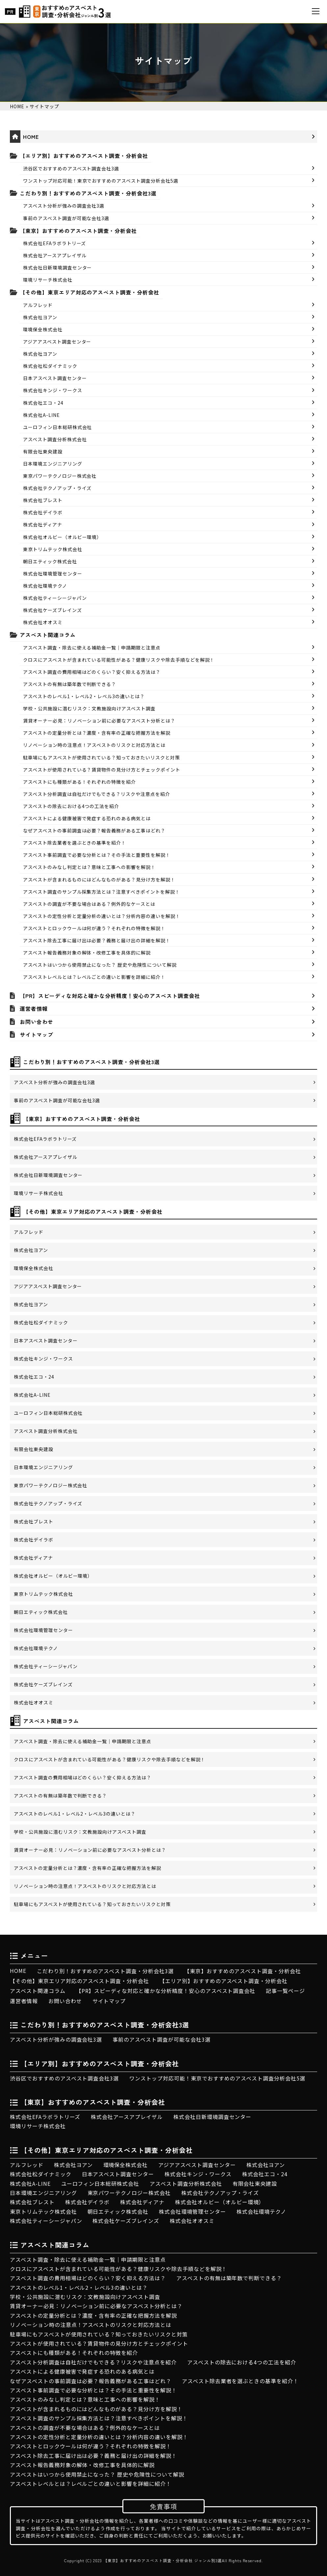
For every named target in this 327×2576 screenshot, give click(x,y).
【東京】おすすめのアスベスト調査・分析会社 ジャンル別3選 (162, 2560)
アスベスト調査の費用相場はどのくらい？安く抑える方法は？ (92, 672)
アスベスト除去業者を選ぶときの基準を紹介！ (74, 842)
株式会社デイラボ (43, 512)
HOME (31, 136)
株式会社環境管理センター (52, 573)
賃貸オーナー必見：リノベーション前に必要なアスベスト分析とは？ (99, 720)
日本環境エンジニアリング (52, 463)
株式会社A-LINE (41, 415)
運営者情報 (34, 1008)
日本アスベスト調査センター (55, 378)
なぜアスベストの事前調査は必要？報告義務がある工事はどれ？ (94, 830)
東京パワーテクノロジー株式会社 (59, 475)
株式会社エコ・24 (43, 402)
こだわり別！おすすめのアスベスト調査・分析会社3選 (88, 193)
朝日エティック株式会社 (50, 561)
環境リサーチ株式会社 (47, 279)
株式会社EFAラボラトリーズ (54, 243)
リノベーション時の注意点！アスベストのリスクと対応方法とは (94, 745)
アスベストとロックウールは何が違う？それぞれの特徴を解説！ (94, 928)
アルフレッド (38, 305)
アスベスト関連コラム (48, 635)
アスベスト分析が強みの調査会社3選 (63, 205)
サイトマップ (36, 1034)
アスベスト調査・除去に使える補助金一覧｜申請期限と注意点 (92, 647)
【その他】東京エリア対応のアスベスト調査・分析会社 (89, 292)
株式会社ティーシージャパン (55, 598)
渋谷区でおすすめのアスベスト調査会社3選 (71, 168)
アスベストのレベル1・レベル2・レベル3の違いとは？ (84, 696)
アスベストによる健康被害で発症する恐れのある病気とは (87, 818)
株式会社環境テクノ (45, 585)
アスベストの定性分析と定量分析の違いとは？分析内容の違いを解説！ (101, 916)
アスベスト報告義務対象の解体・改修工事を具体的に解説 (87, 952)
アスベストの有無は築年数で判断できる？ (69, 684)
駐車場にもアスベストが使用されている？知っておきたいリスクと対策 (101, 757)
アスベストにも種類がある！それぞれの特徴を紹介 (79, 781)
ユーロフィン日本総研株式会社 (57, 427)
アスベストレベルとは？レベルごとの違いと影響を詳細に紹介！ (94, 977)
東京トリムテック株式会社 (52, 549)
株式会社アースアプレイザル (54, 255)
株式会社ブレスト (43, 500)
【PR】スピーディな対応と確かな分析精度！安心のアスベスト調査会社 (110, 996)
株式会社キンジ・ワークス (52, 390)
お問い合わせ (36, 1022)
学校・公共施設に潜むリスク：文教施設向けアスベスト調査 (89, 708)
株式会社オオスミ (43, 622)
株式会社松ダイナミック (50, 366)
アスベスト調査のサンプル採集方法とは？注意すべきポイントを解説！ (101, 891)
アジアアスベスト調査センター (57, 341)
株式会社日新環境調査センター (57, 267)
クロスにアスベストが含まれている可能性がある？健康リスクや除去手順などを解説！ (118, 659)
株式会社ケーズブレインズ (52, 610)
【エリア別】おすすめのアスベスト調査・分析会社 (84, 156)
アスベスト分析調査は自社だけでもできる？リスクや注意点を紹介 (96, 794)
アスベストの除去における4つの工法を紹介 (71, 806)
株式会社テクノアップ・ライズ (57, 488)
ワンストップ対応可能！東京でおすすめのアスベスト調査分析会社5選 (100, 180)
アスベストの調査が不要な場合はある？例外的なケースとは (89, 904)
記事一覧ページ (285, 1991)
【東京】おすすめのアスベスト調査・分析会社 (78, 231)
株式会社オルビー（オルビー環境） (62, 537)
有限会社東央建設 (43, 451)
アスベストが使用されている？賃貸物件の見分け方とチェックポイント (101, 769)
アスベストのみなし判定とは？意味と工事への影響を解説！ (89, 867)
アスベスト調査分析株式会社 (55, 439)
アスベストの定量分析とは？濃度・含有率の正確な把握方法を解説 (96, 732)
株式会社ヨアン (40, 317)
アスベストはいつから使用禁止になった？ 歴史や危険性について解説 (100, 964)
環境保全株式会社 (43, 329)
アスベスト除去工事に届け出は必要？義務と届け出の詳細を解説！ (96, 940)
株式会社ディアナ (42, 524)
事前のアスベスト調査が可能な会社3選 (66, 218)
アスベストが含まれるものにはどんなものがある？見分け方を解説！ (99, 879)
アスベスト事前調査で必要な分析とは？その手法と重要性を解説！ (96, 855)
